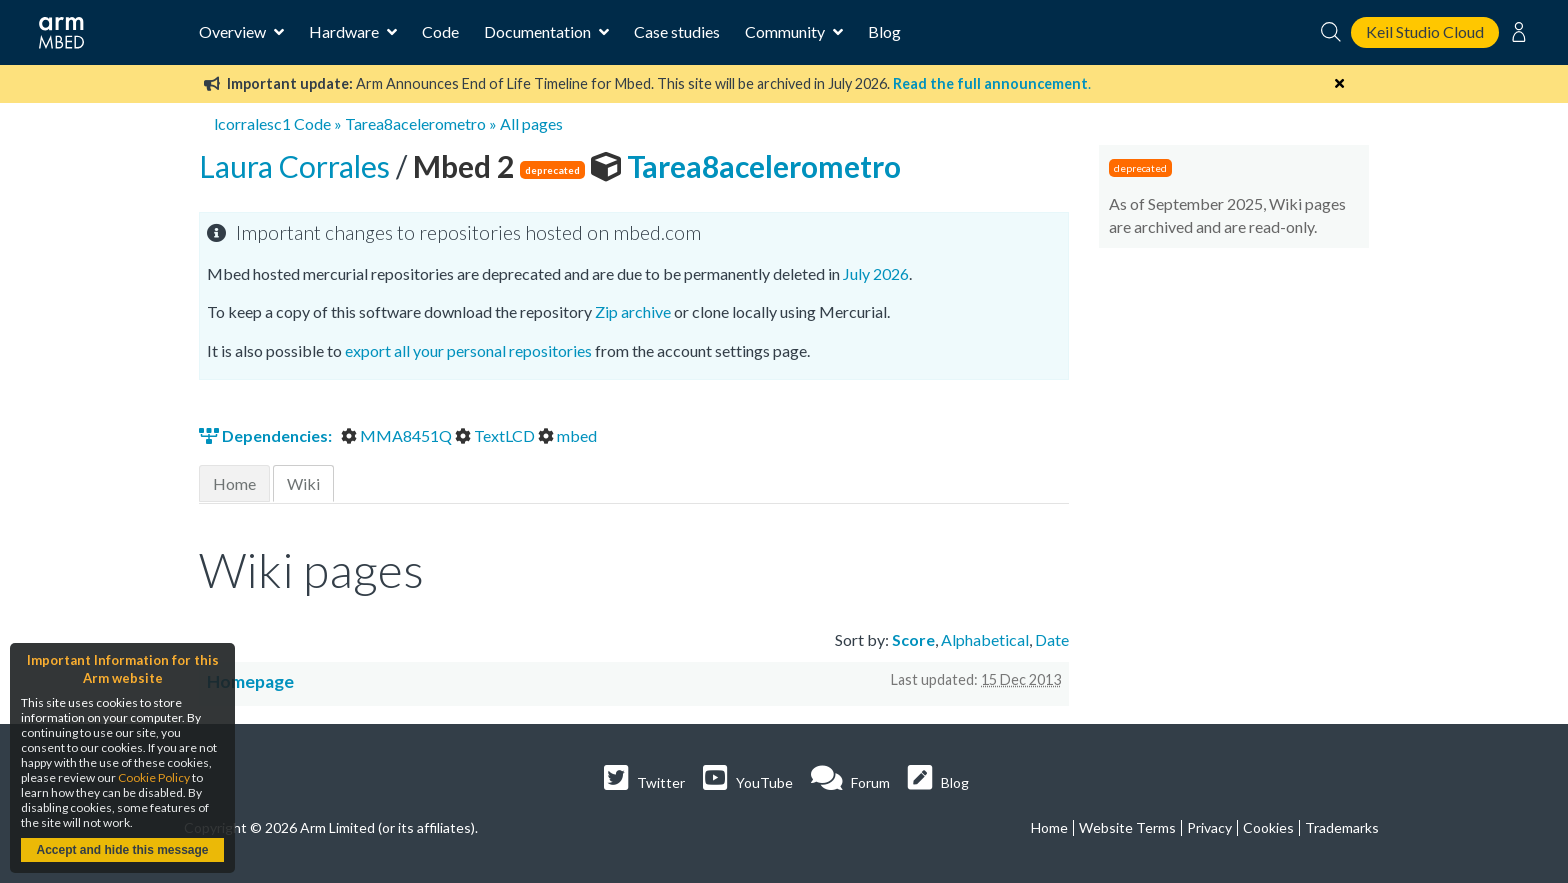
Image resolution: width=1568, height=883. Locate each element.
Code (440, 31)
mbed (567, 435)
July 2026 (876, 273)
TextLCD (496, 435)
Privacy (1209, 827)
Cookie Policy (154, 777)
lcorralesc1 (252, 123)
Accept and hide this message (122, 850)
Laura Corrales (297, 166)
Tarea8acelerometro (415, 123)
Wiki (303, 483)
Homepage (250, 681)
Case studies (677, 31)
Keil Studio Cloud (1425, 31)
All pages (531, 123)
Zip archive (633, 311)
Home (234, 483)
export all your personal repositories (468, 350)
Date (1052, 639)
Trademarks (1342, 827)
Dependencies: (267, 435)
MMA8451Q (398, 435)
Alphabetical (985, 639)
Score (913, 639)
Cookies (1268, 827)
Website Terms (1127, 827)
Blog (884, 31)
